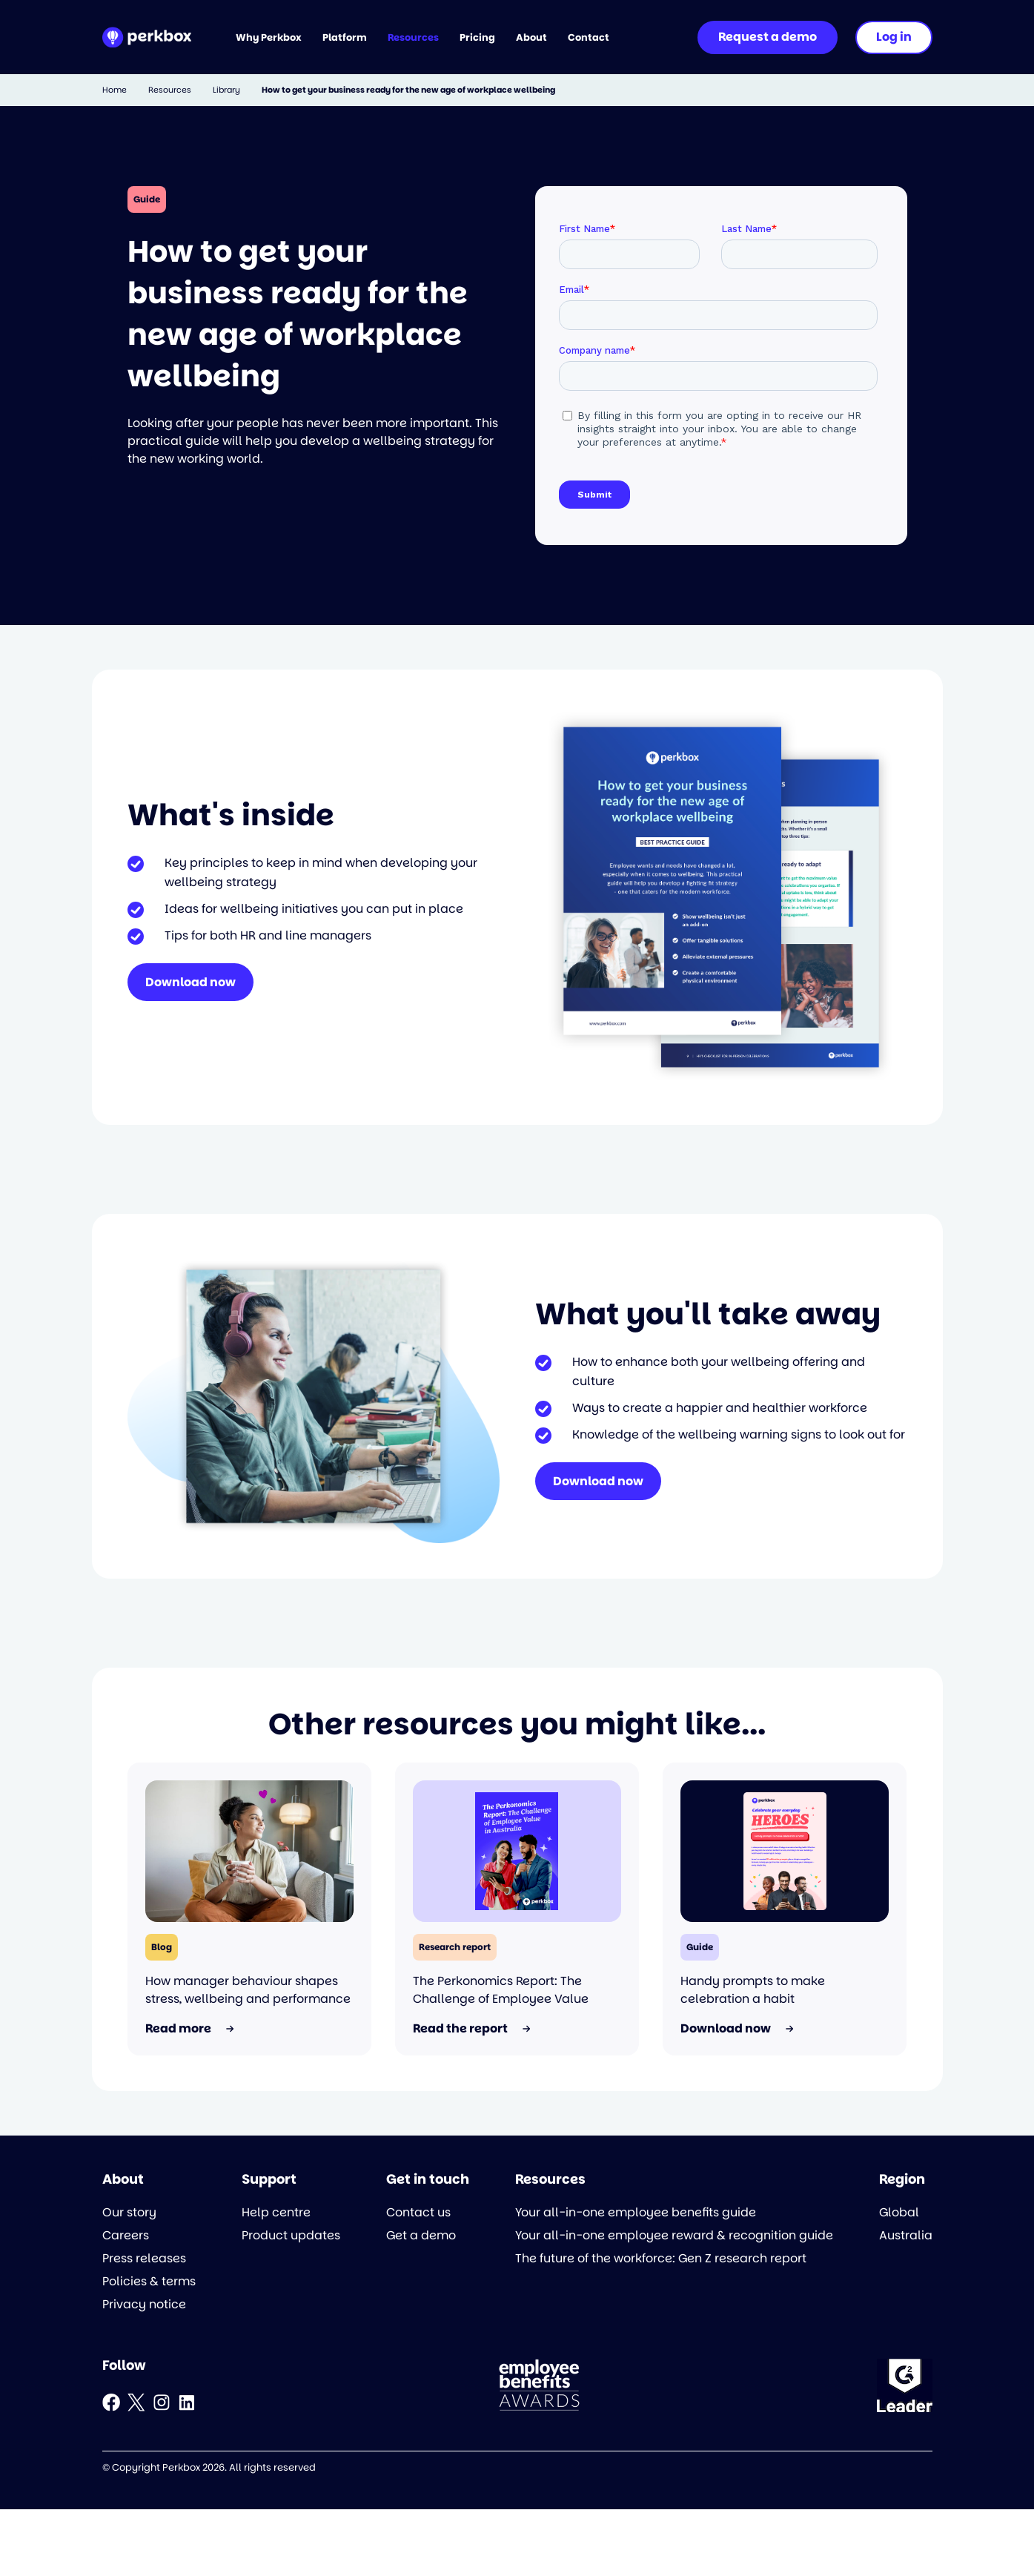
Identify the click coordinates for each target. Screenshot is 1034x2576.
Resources (169, 90)
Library (226, 90)
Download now (190, 982)
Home (114, 90)
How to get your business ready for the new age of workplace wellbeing (408, 90)
